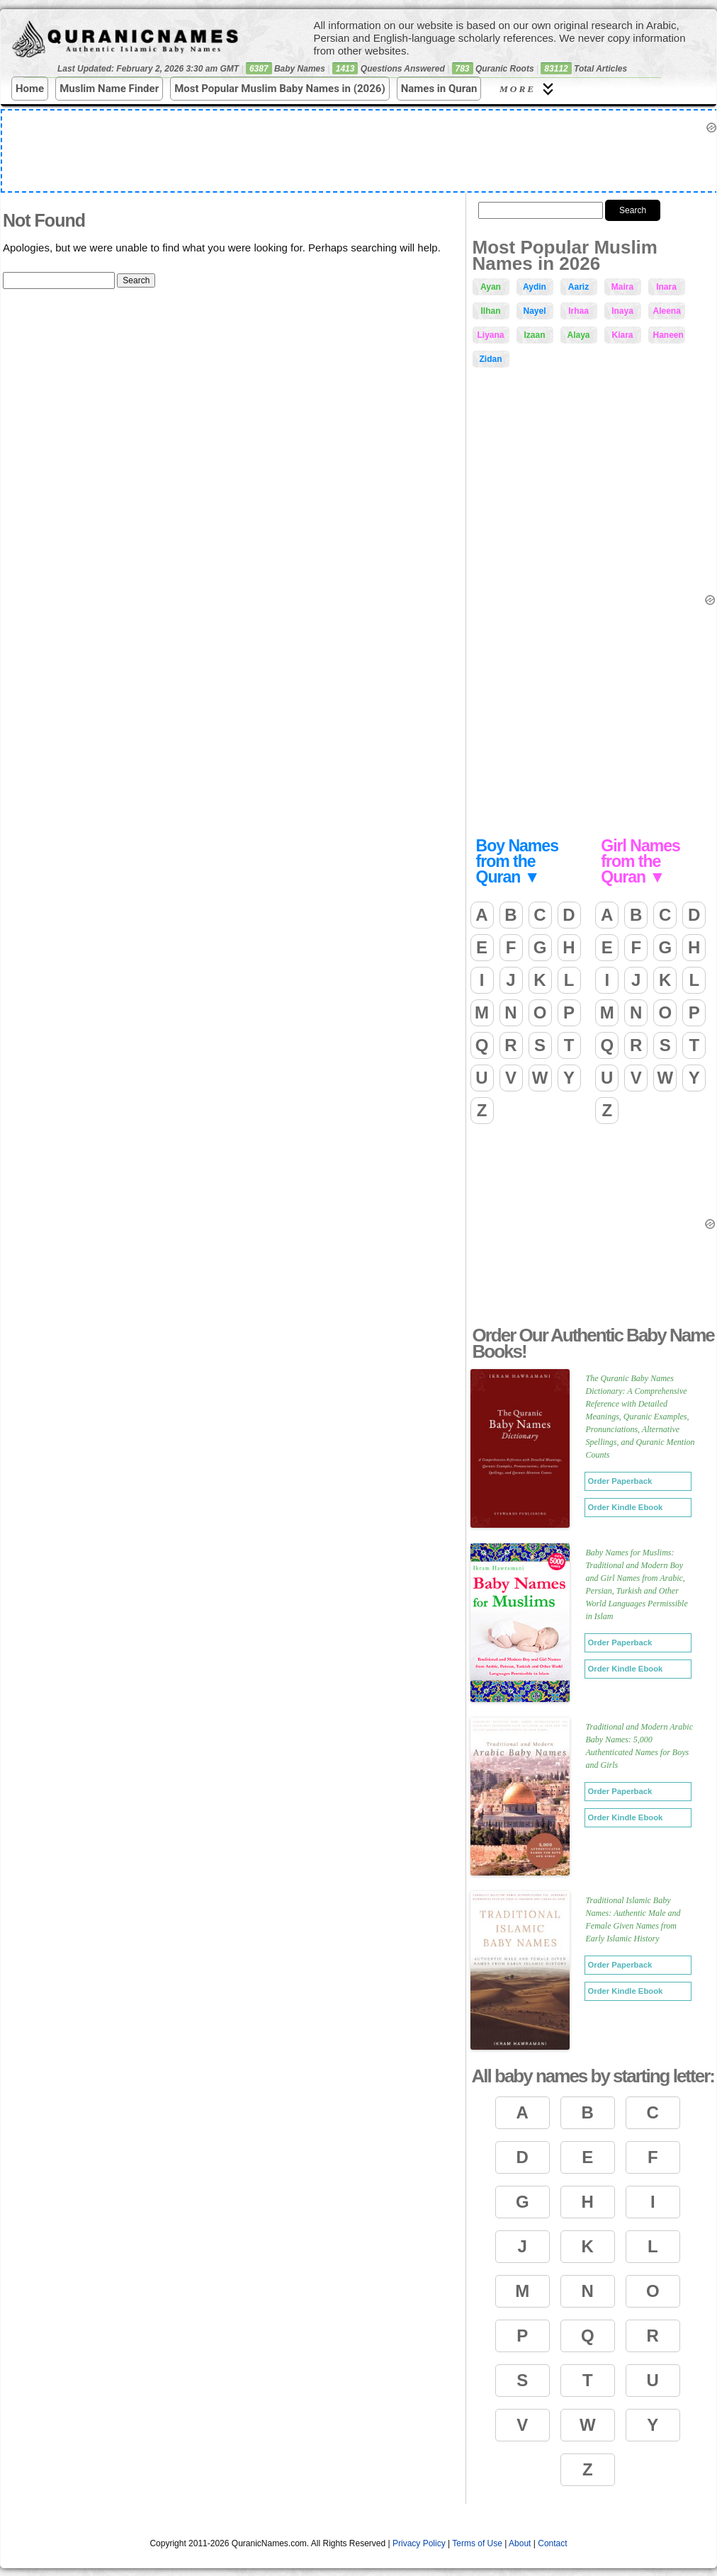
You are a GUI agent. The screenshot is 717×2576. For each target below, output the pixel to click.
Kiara (622, 335)
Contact (552, 2543)
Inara (666, 287)
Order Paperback (620, 1481)
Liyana (491, 335)
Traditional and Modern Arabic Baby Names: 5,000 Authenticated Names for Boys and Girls (639, 1746)
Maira (622, 287)
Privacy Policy (419, 2543)
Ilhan (490, 311)
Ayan (490, 287)
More (528, 88)
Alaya (578, 335)
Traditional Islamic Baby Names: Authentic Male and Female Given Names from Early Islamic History (633, 1919)
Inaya (622, 311)
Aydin (534, 287)
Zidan (491, 359)
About (520, 2543)
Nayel (534, 311)
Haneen (668, 335)
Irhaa (578, 311)
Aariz (578, 287)
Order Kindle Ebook (625, 1507)
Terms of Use (477, 2543)
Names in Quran (439, 88)
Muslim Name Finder (109, 88)
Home (30, 88)
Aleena (667, 311)
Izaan (534, 335)
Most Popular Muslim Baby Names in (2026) (279, 88)
